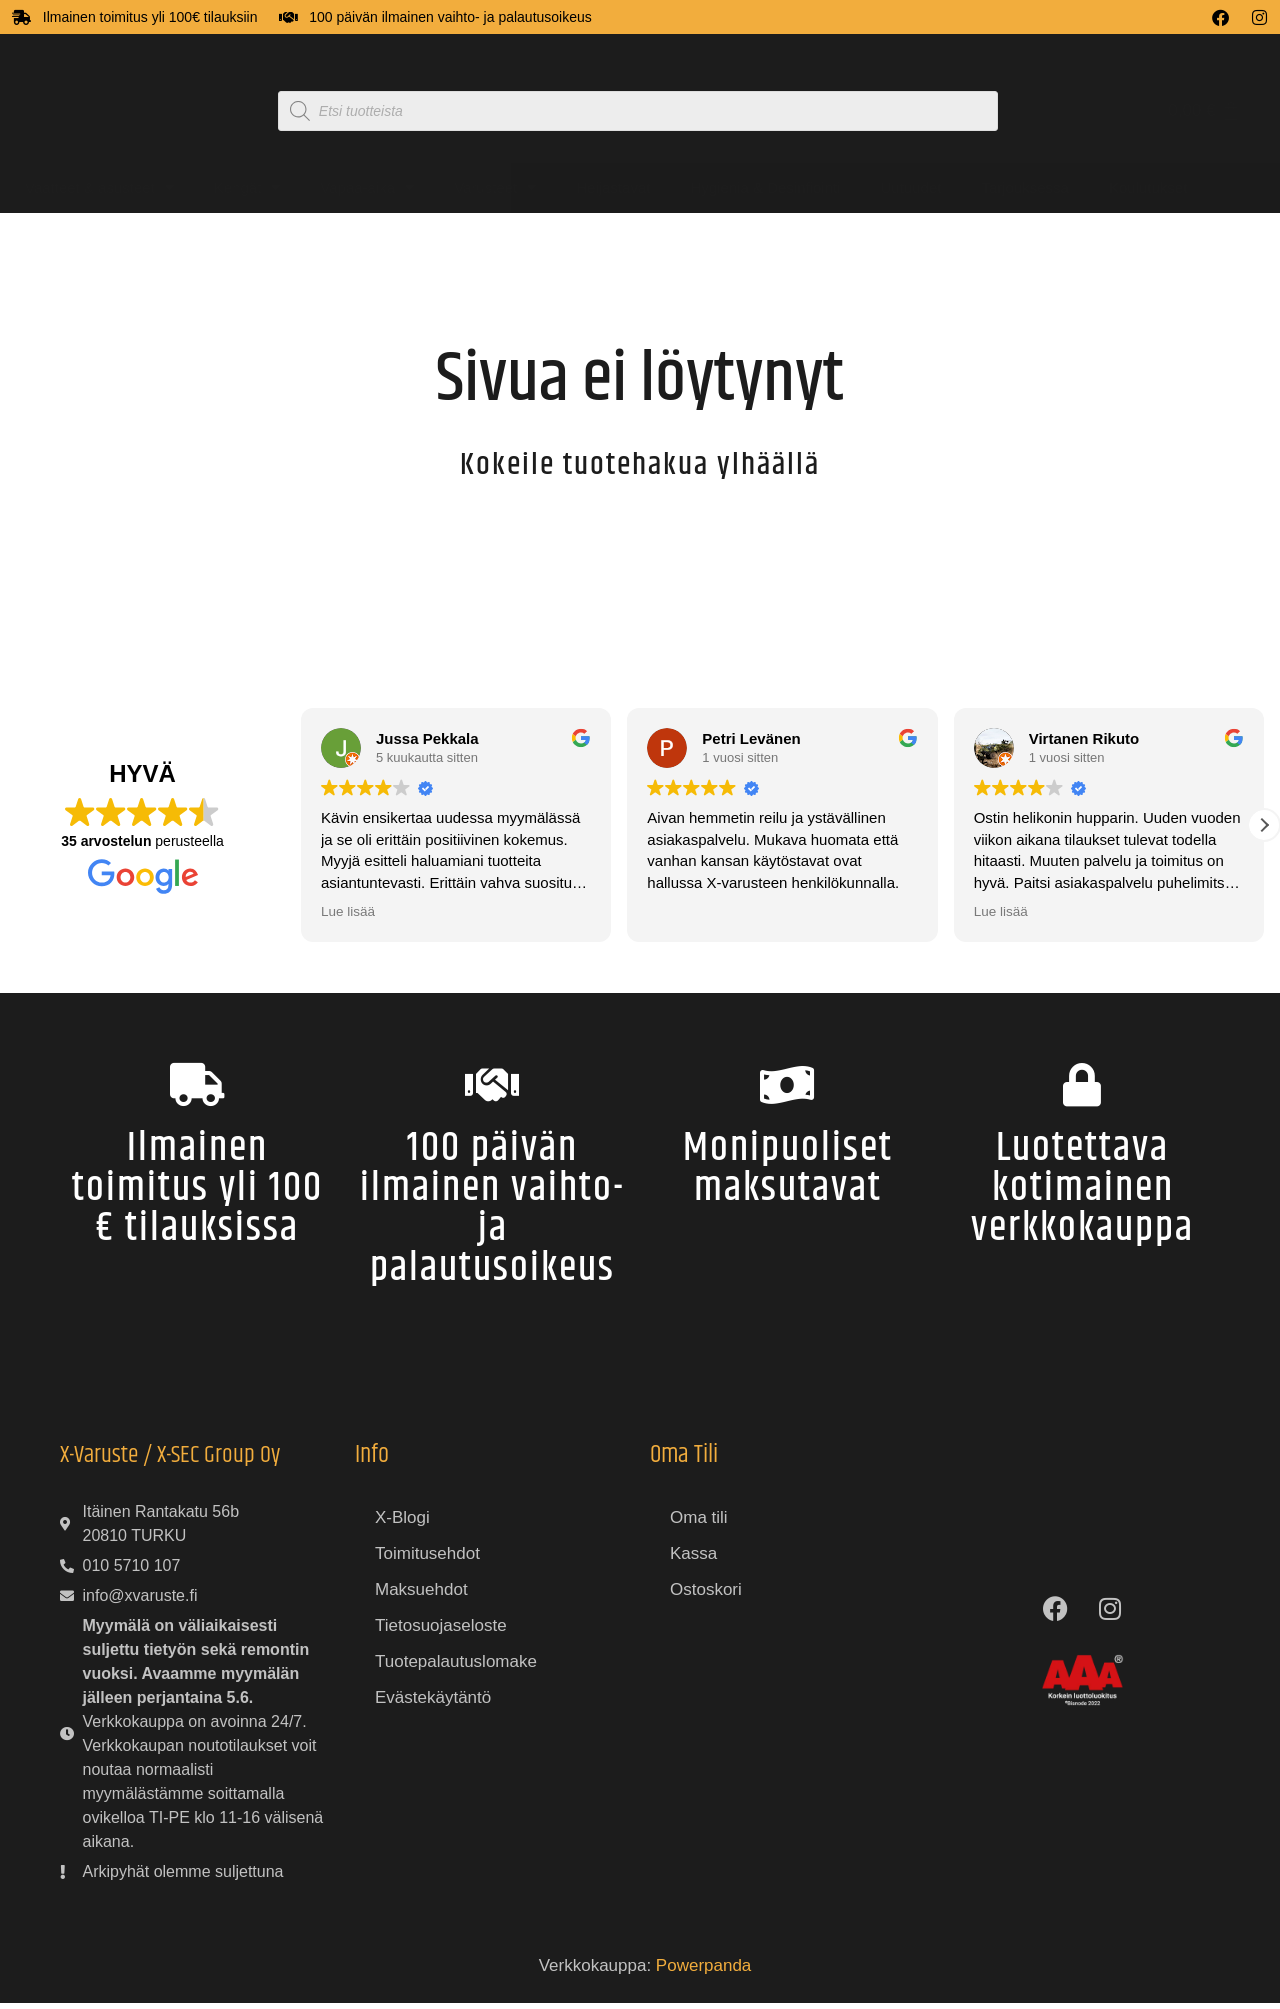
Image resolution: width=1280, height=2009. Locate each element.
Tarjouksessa (1025, 187)
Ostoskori (706, 1596)
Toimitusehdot (427, 1560)
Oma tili (699, 1524)
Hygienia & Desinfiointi (765, 187)
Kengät (247, 187)
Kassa (693, 1560)
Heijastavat (613, 187)
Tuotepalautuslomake (456, 1668)
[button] (1264, 825)
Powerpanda (703, 1972)
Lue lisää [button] (348, 911)
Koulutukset (1148, 187)
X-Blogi (402, 1524)
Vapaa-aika (367, 187)
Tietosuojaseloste (441, 1632)
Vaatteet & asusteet (99, 187)
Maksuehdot (421, 1596)
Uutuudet (911, 187)
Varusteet (495, 187)
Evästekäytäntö (433, 1704)
